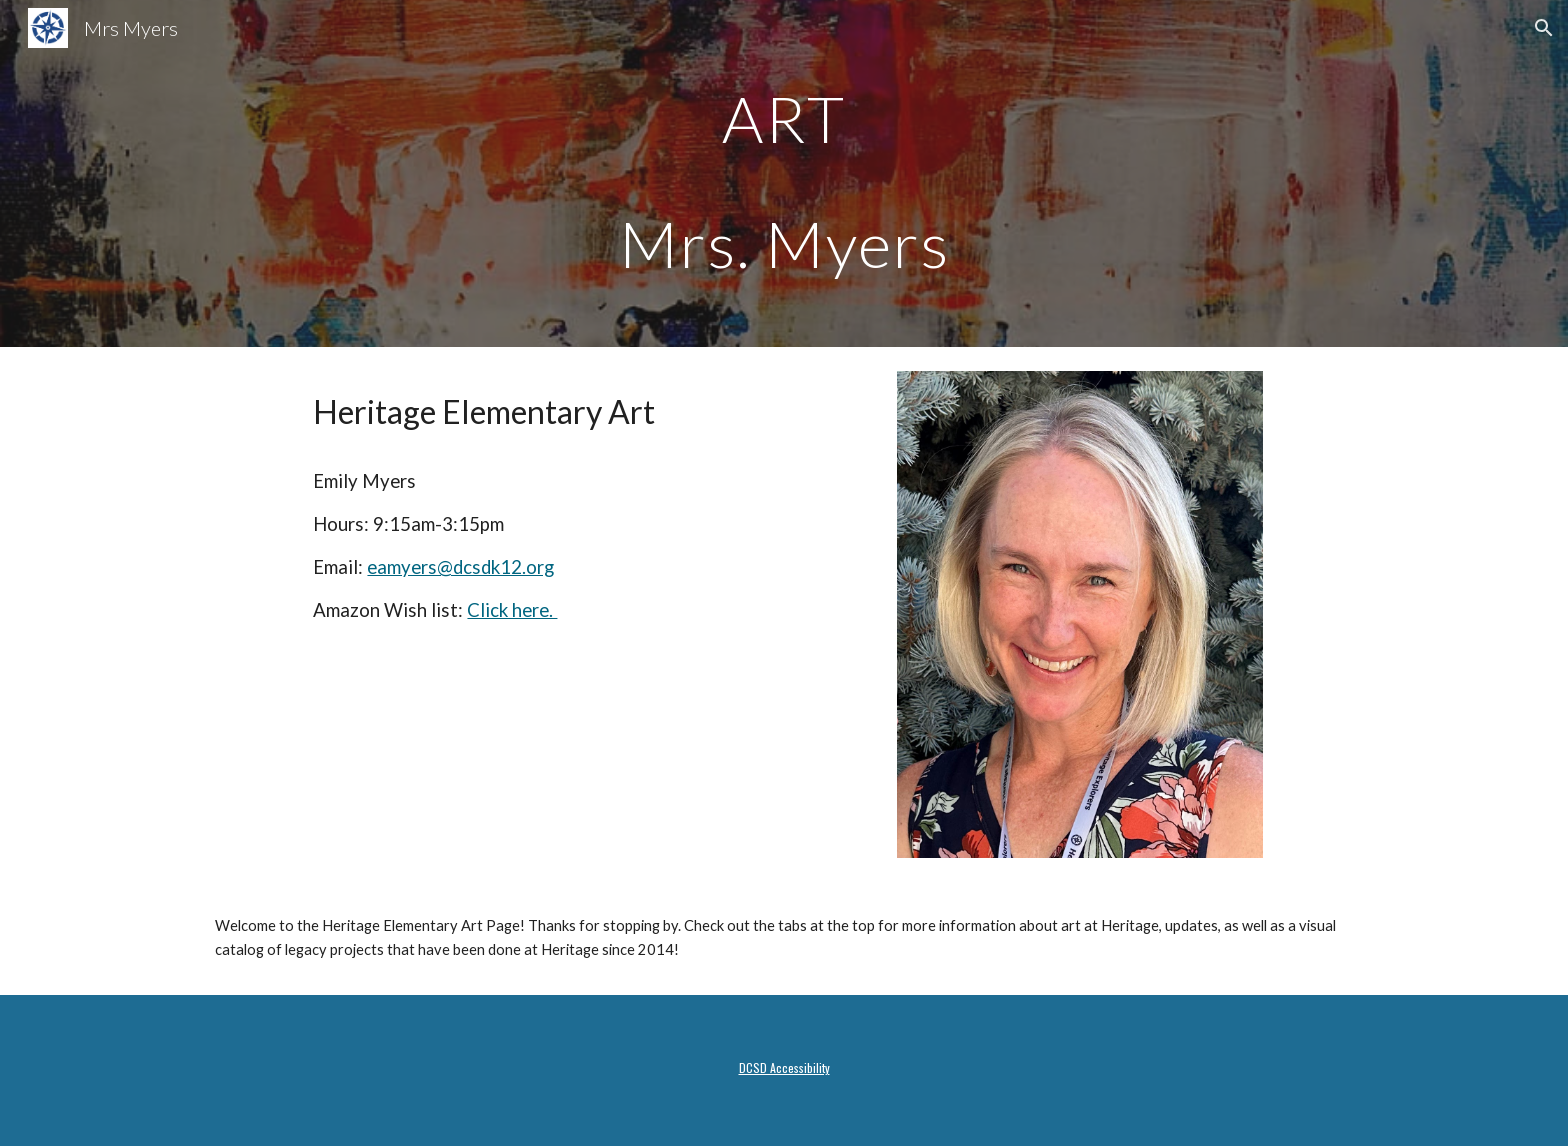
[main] (784, 173)
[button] (1544, 28)
